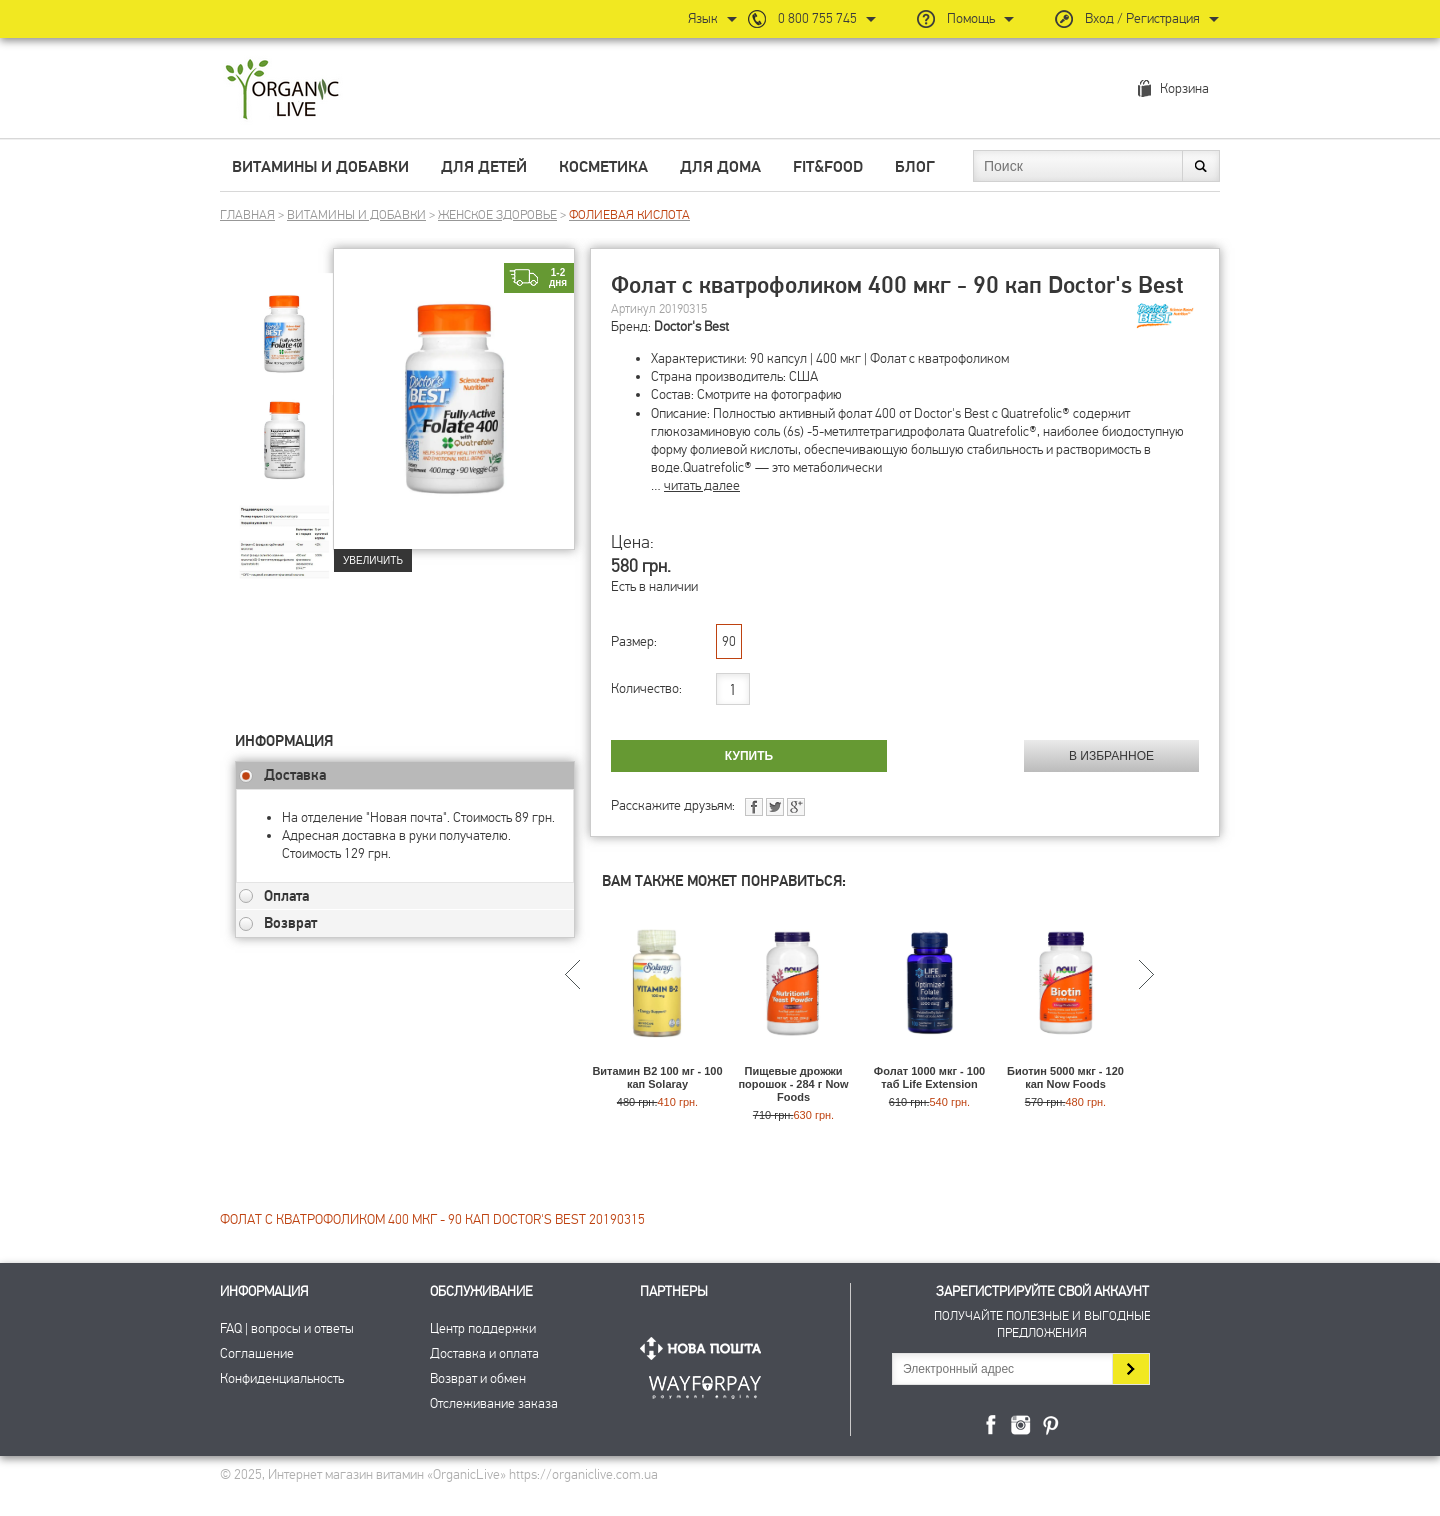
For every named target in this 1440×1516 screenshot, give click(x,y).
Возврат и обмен (478, 1378)
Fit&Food (828, 167)
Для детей (484, 167)
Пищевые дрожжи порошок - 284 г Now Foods (793, 1084)
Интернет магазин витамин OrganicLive (282, 90)
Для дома (720, 167)
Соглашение (257, 1353)
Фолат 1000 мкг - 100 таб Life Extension (929, 1077)
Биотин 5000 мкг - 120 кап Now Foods (1065, 1077)
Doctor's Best (691, 326)
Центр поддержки (483, 1328)
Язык (703, 18)
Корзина (1184, 88)
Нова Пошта (705, 1348)
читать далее (702, 485)
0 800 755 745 (817, 18)
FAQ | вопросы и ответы (287, 1328)
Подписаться (1130, 1369)
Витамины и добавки (320, 167)
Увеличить (373, 560)
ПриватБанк (705, 1383)
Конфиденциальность (282, 1378)
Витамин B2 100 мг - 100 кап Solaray (657, 1077)
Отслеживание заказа (494, 1403)
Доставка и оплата (484, 1353)
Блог (915, 167)
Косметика (603, 167)
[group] (284, 321)
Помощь (971, 18)
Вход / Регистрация (1142, 18)
